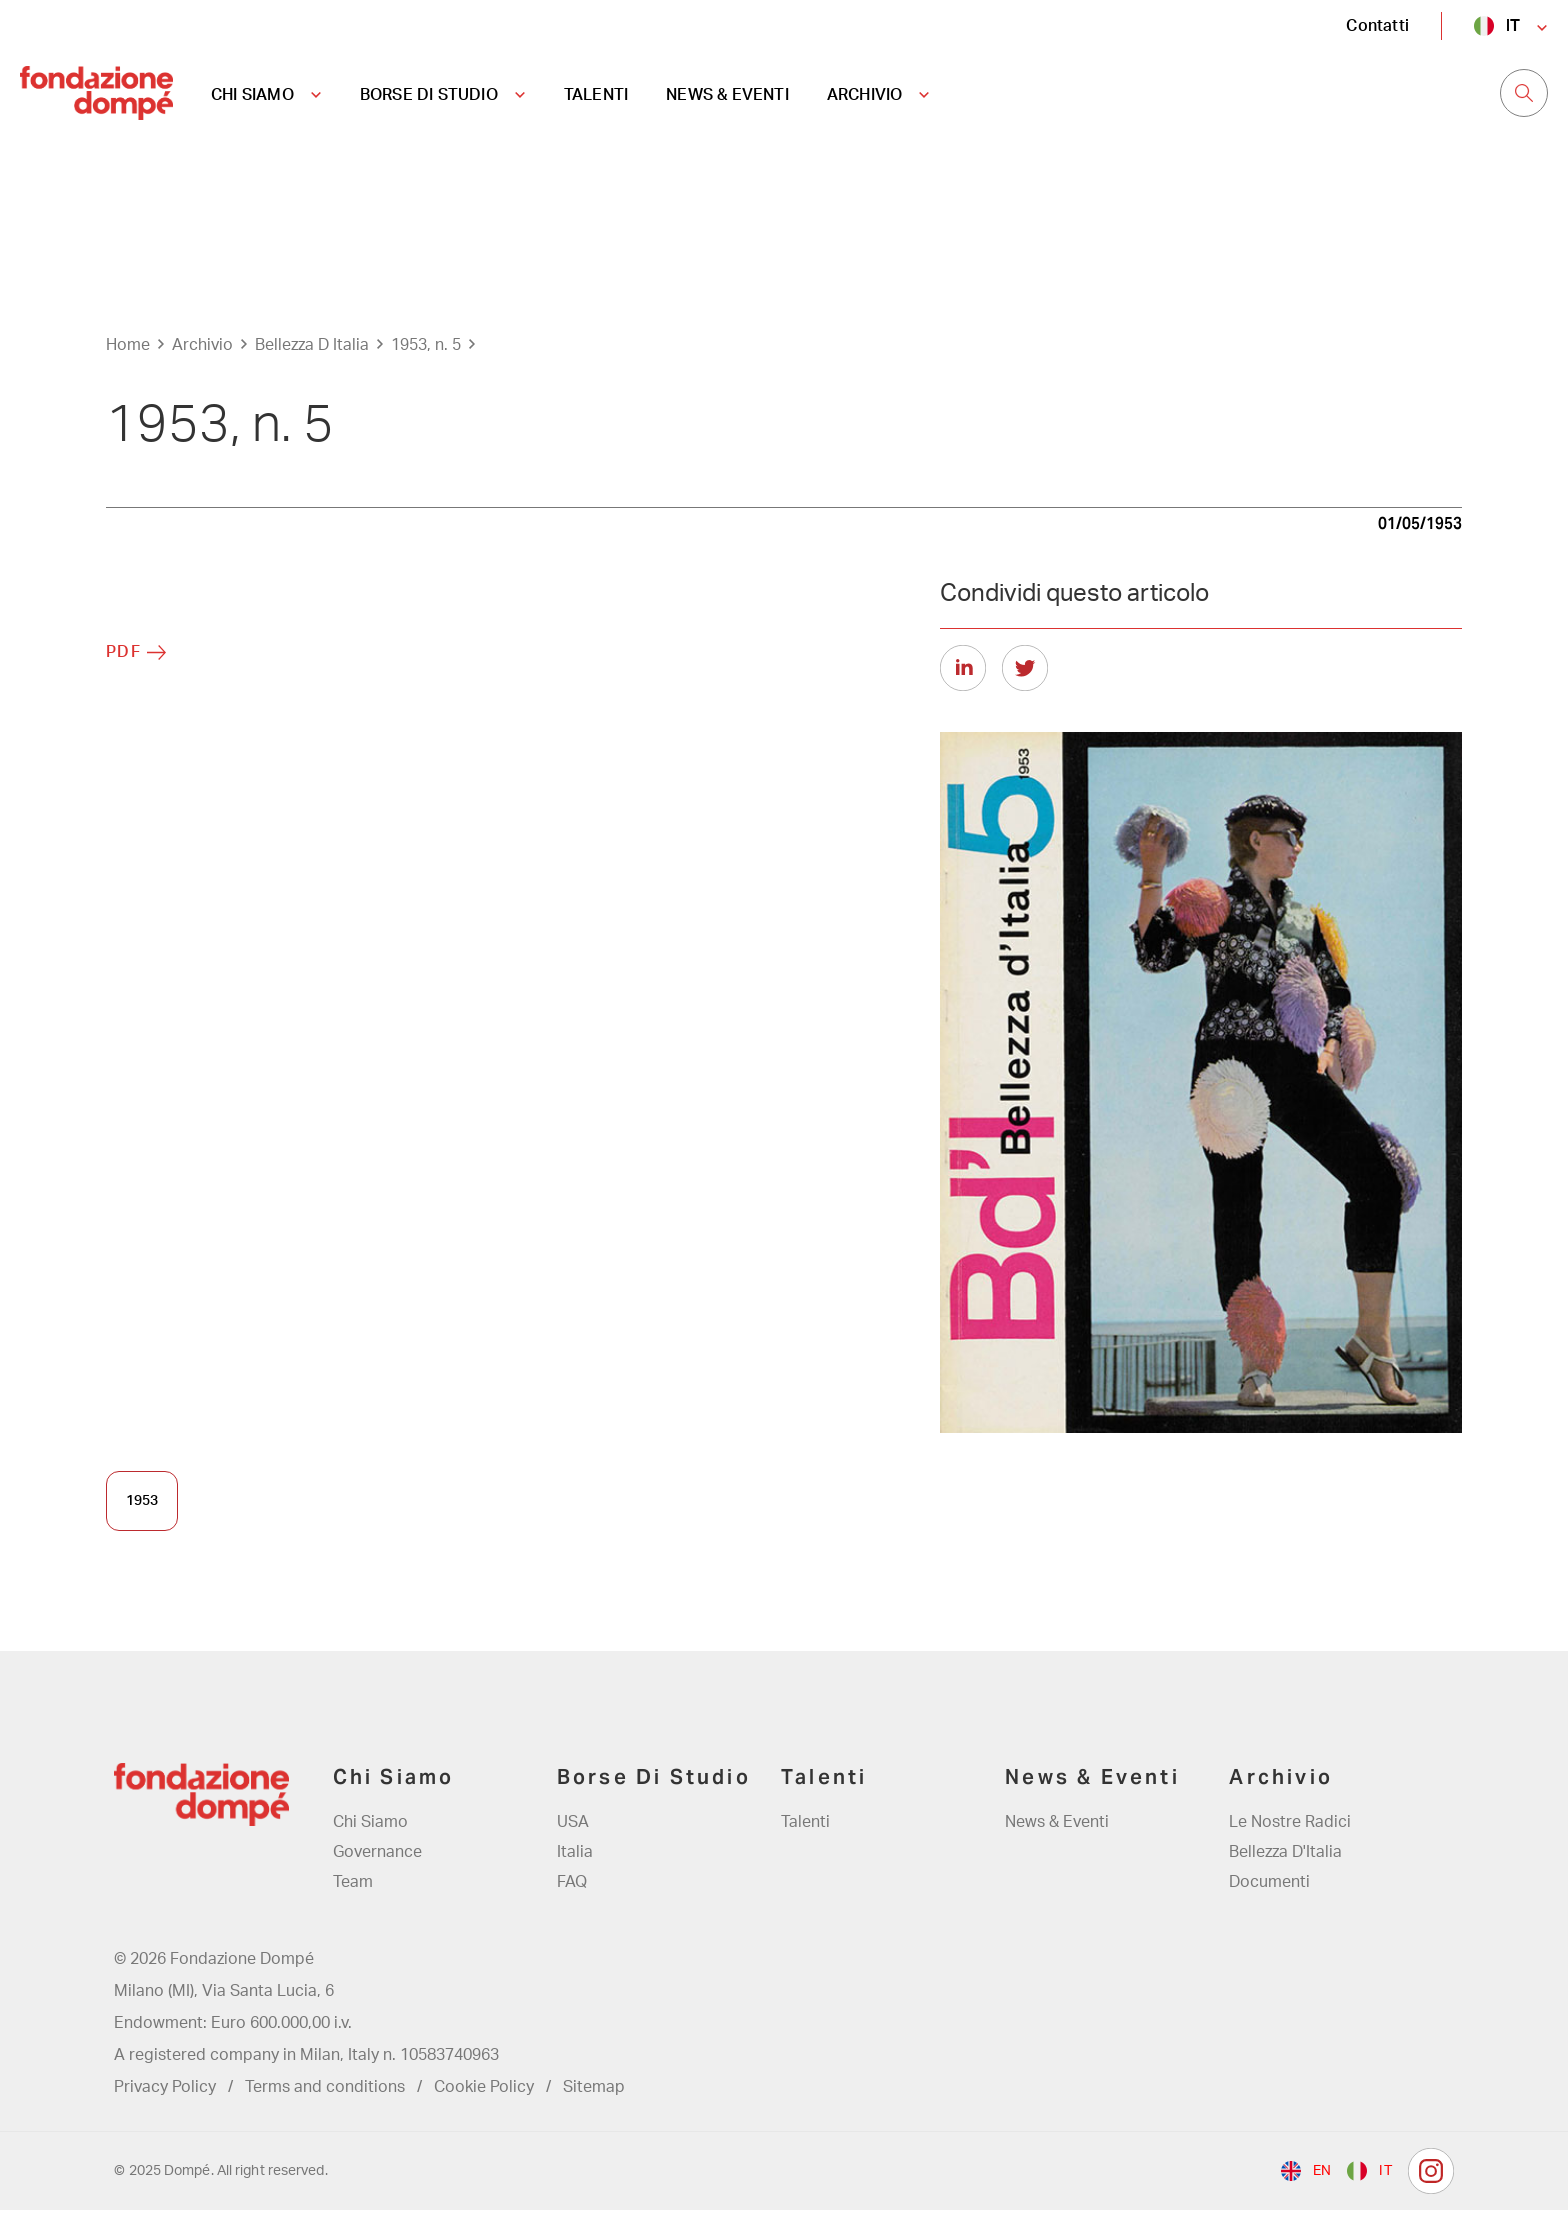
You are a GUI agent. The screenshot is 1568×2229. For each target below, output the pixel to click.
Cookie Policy (484, 2106)
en (1322, 2190)
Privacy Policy (165, 2106)
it (1513, 25)
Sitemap (594, 2106)
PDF (124, 670)
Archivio (202, 363)
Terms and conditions (325, 2106)
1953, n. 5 (426, 363)
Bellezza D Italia (312, 363)
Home (128, 363)
